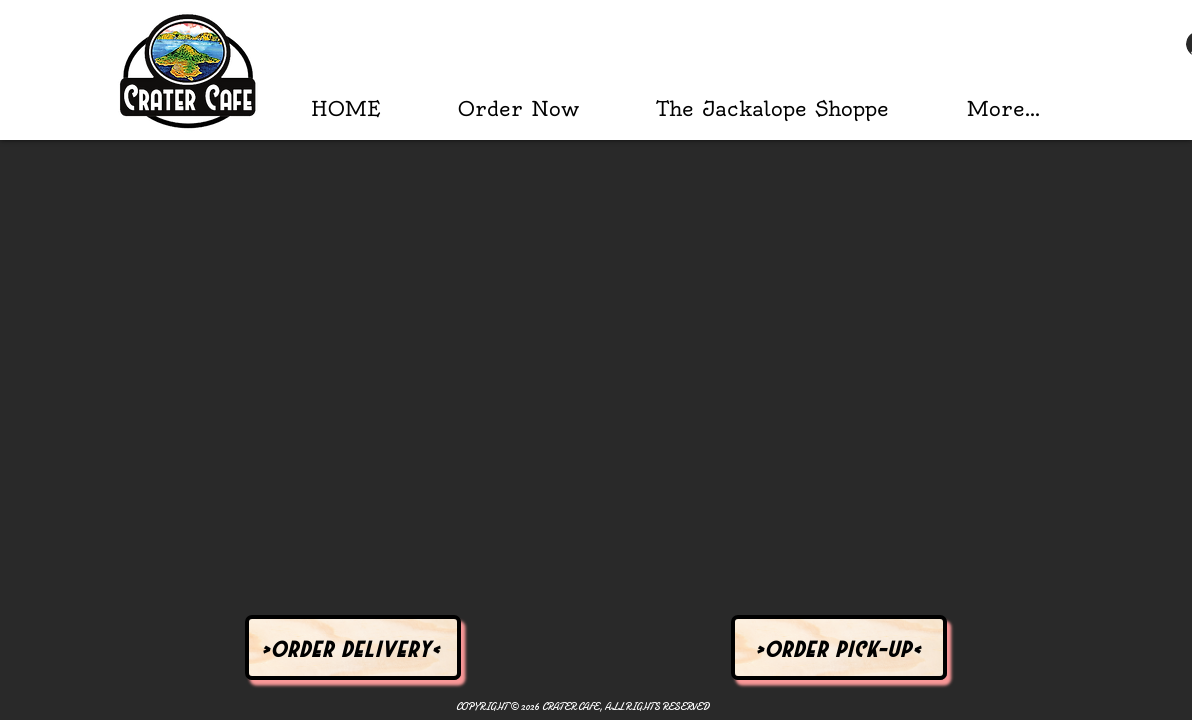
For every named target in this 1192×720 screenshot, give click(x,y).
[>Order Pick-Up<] (839, 647)
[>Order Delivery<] (353, 647)
